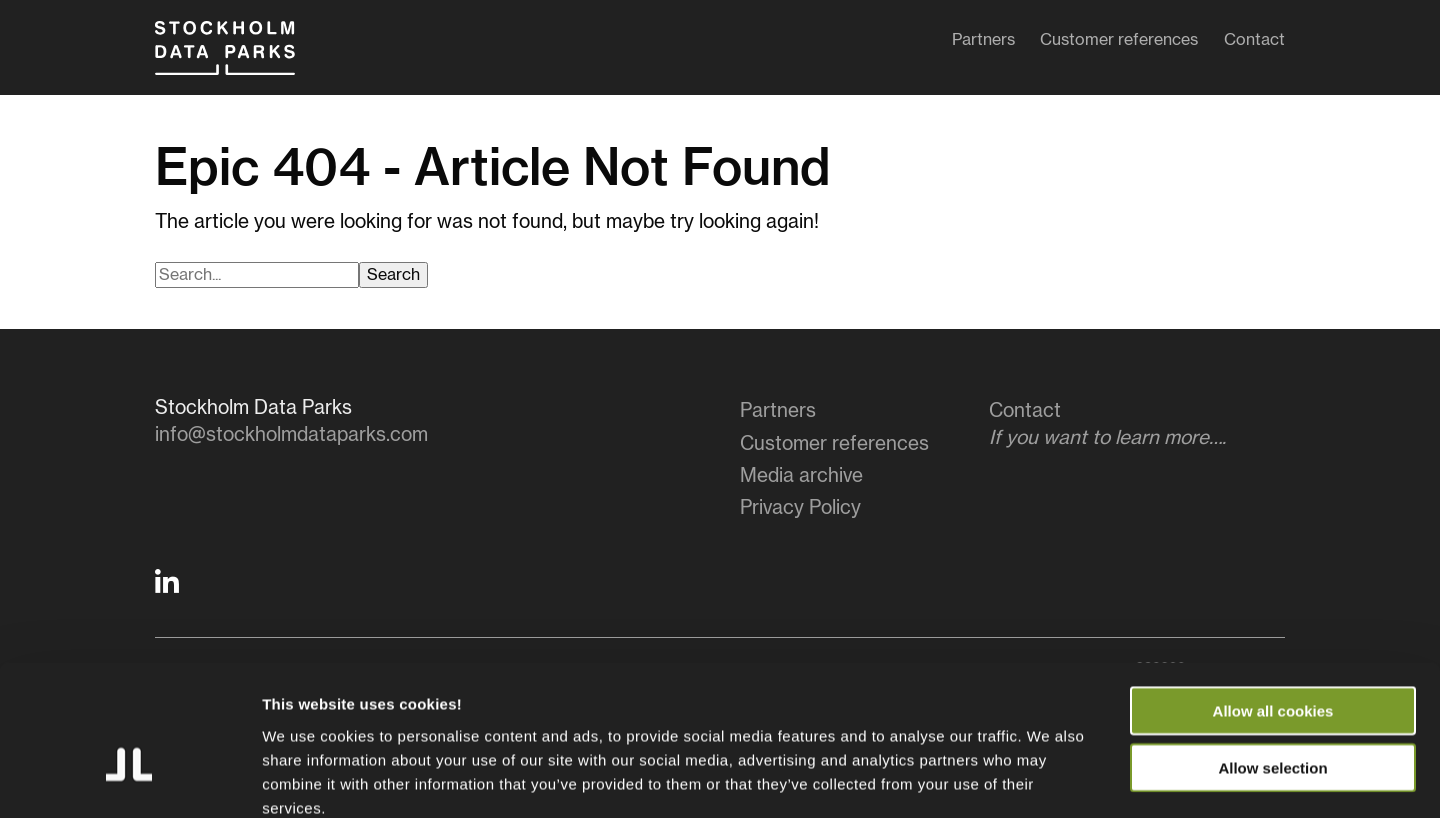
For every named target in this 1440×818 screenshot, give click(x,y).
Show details (1049, 778)
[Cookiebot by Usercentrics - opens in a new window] (129, 779)
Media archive (801, 476)
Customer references (1119, 44)
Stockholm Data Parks (244, 58)
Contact (1254, 44)
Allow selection (1272, 658)
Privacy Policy (800, 508)
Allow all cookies (1273, 601)
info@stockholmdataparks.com (291, 435)
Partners (983, 44)
